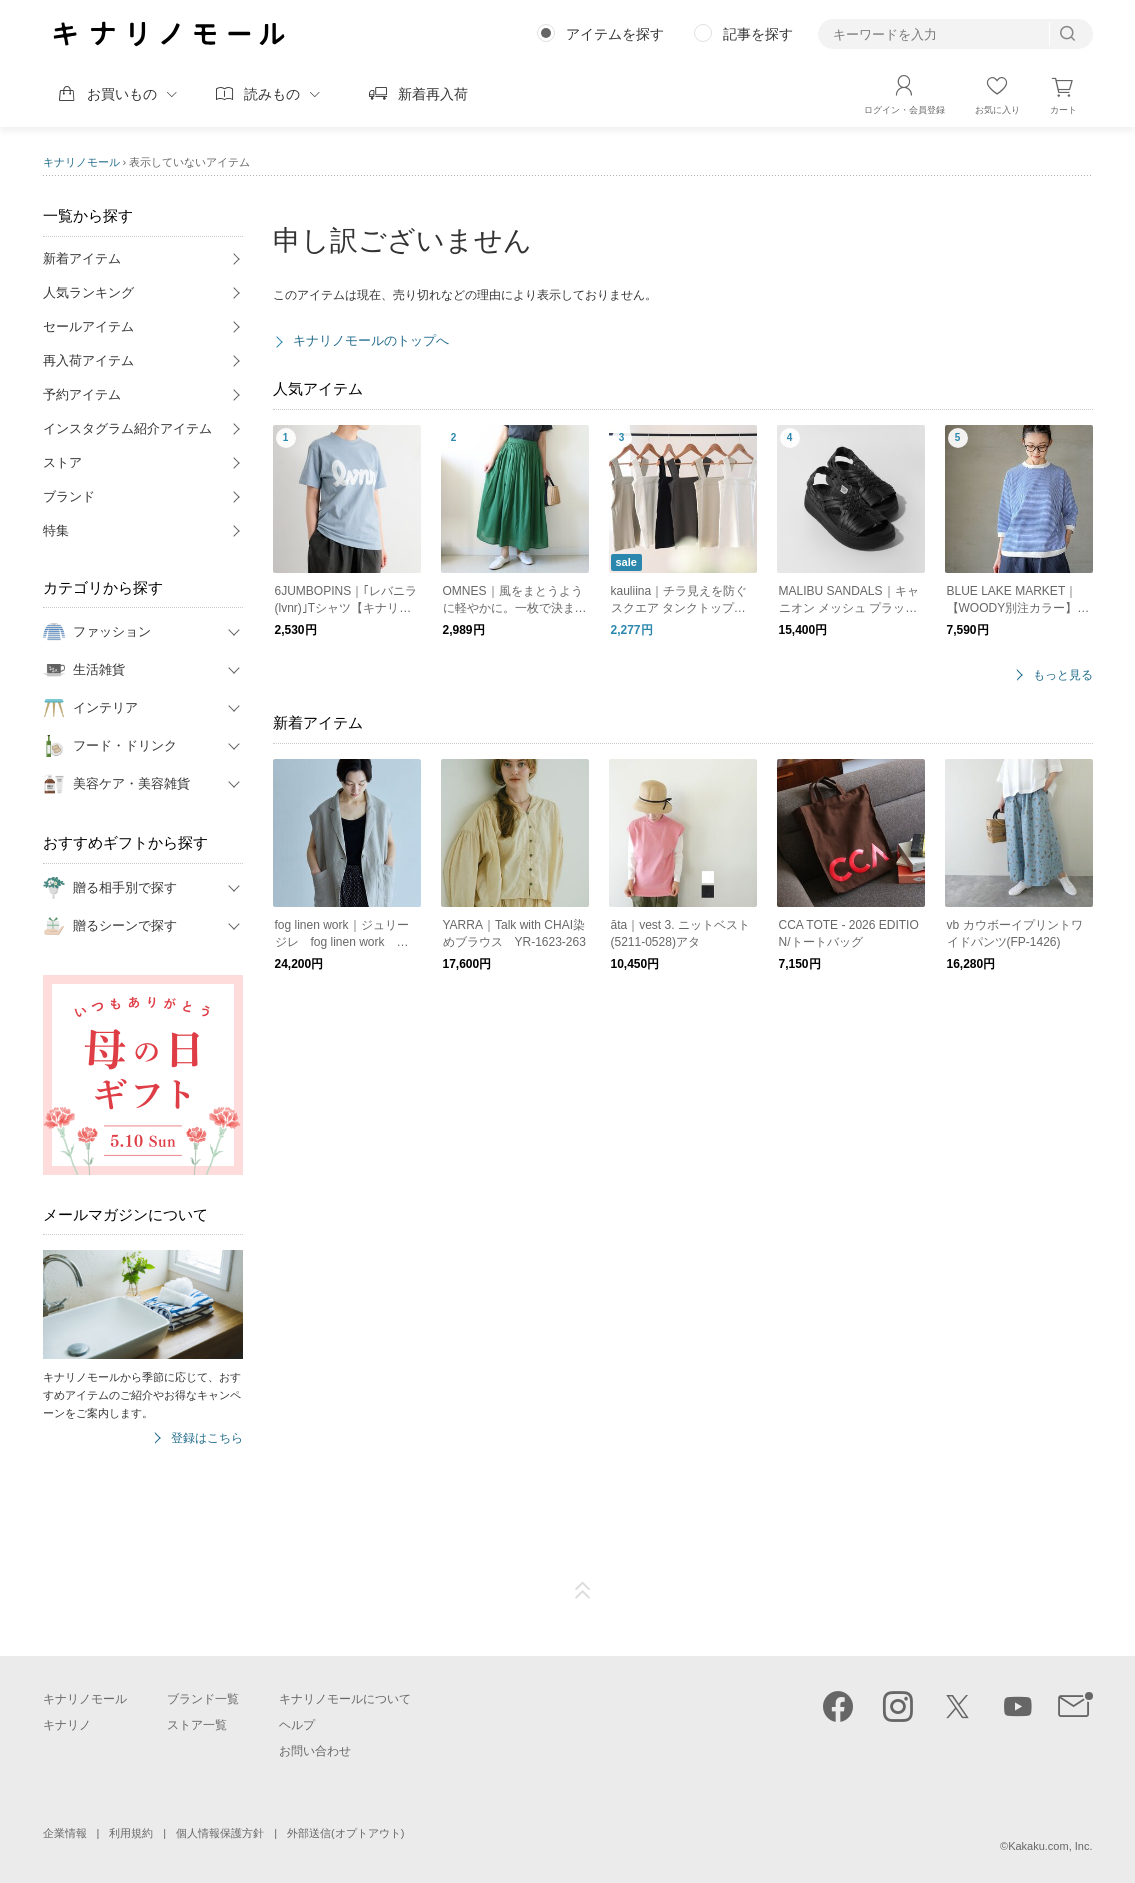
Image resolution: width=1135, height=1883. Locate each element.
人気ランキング (88, 292)
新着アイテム (82, 258)
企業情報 (65, 1833)
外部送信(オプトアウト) (345, 1833)
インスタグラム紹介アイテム (127, 428)
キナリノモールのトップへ (371, 340)
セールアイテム (88, 326)
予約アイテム (82, 394)
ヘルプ (297, 1725)
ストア (62, 462)
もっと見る (1063, 675)
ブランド (69, 496)
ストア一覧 (197, 1725)
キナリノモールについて (345, 1699)
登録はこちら (207, 1438)
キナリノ (67, 1725)
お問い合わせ (315, 1751)
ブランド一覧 (203, 1699)
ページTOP (583, 1591)
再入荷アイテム (88, 360)
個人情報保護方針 (220, 1833)
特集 (56, 530)
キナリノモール (81, 162)
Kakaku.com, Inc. (1050, 1846)
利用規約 (131, 1833)
